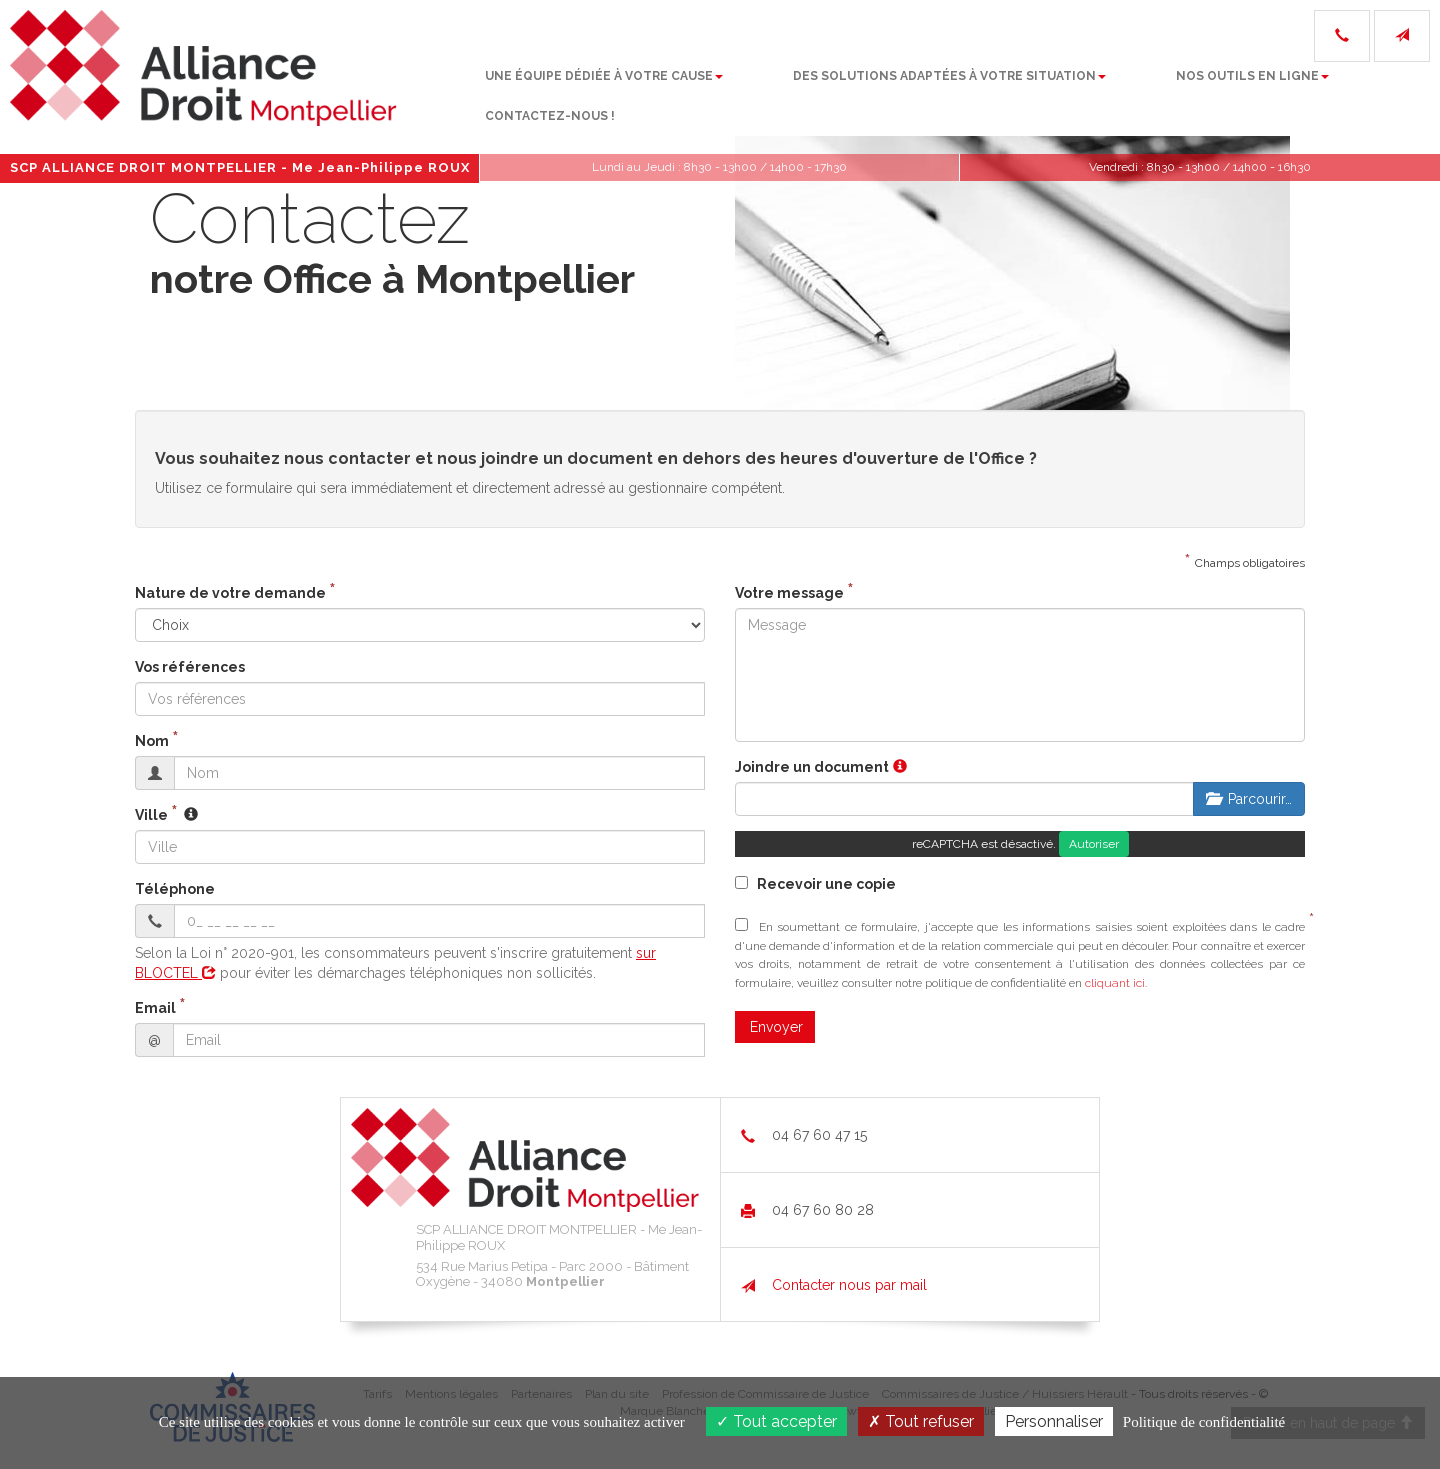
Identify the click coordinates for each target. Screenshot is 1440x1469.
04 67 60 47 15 (804, 1135)
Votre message (789, 593)
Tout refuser (921, 1421)
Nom (152, 741)
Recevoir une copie (815, 884)
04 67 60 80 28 (807, 1210)
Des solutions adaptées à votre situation (809, 90)
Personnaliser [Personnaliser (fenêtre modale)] (1054, 1421)
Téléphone (175, 889)
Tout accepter (776, 1421)
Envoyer (776, 1027)
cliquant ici (1115, 983)
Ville (151, 815)
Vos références (190, 667)
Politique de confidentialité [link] (1204, 1422)
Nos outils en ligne (1112, 90)
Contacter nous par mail (834, 1285)
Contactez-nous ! (1324, 90)
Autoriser (1094, 844)
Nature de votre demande (230, 593)
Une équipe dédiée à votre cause (464, 90)
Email (155, 1008)
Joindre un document (812, 767)
